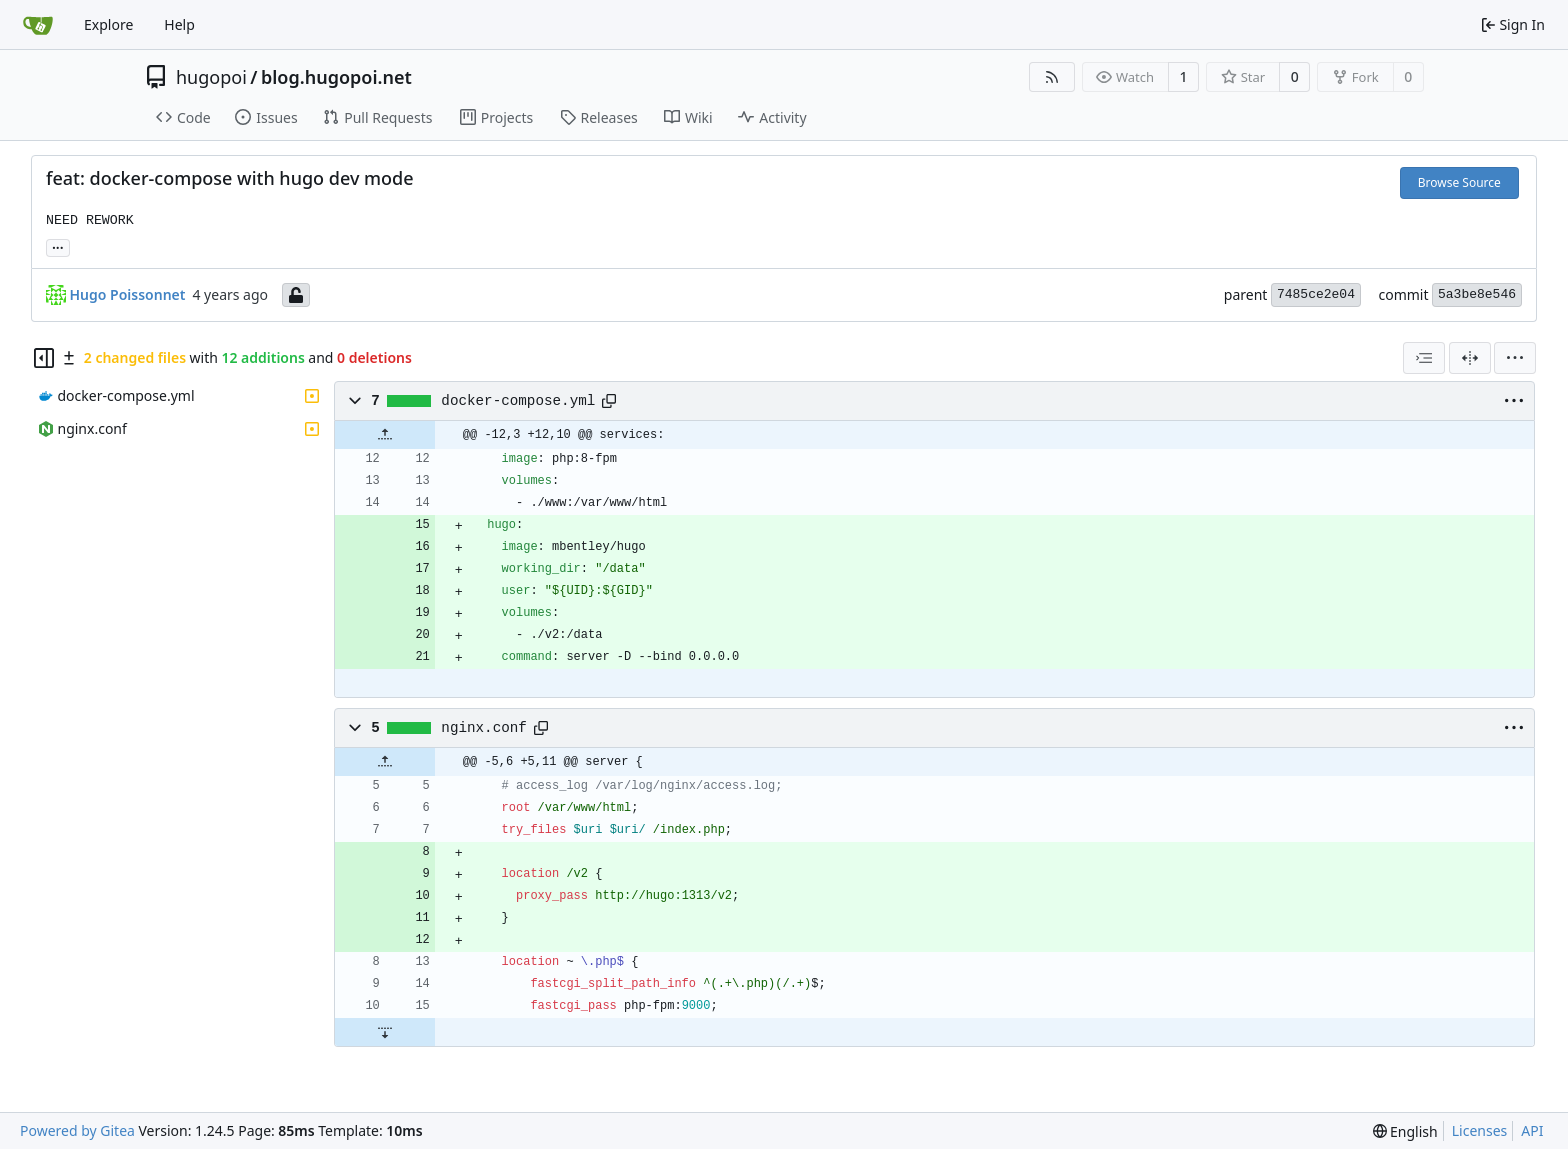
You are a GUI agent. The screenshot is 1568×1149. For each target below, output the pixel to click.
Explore (108, 24)
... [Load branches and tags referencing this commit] (58, 246)
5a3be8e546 (1477, 294)
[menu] (1515, 358)
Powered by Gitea (77, 1130)
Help (179, 24)
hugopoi (211, 77)
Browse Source (1459, 182)
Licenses (1480, 1130)
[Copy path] (609, 401)
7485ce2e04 (1316, 294)
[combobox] (1424, 358)
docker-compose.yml (518, 401)
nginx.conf (484, 728)
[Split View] (1470, 358)
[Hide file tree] (44, 358)
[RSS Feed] (1052, 77)
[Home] (38, 25)
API (1532, 1130)
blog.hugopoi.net (336, 77)
